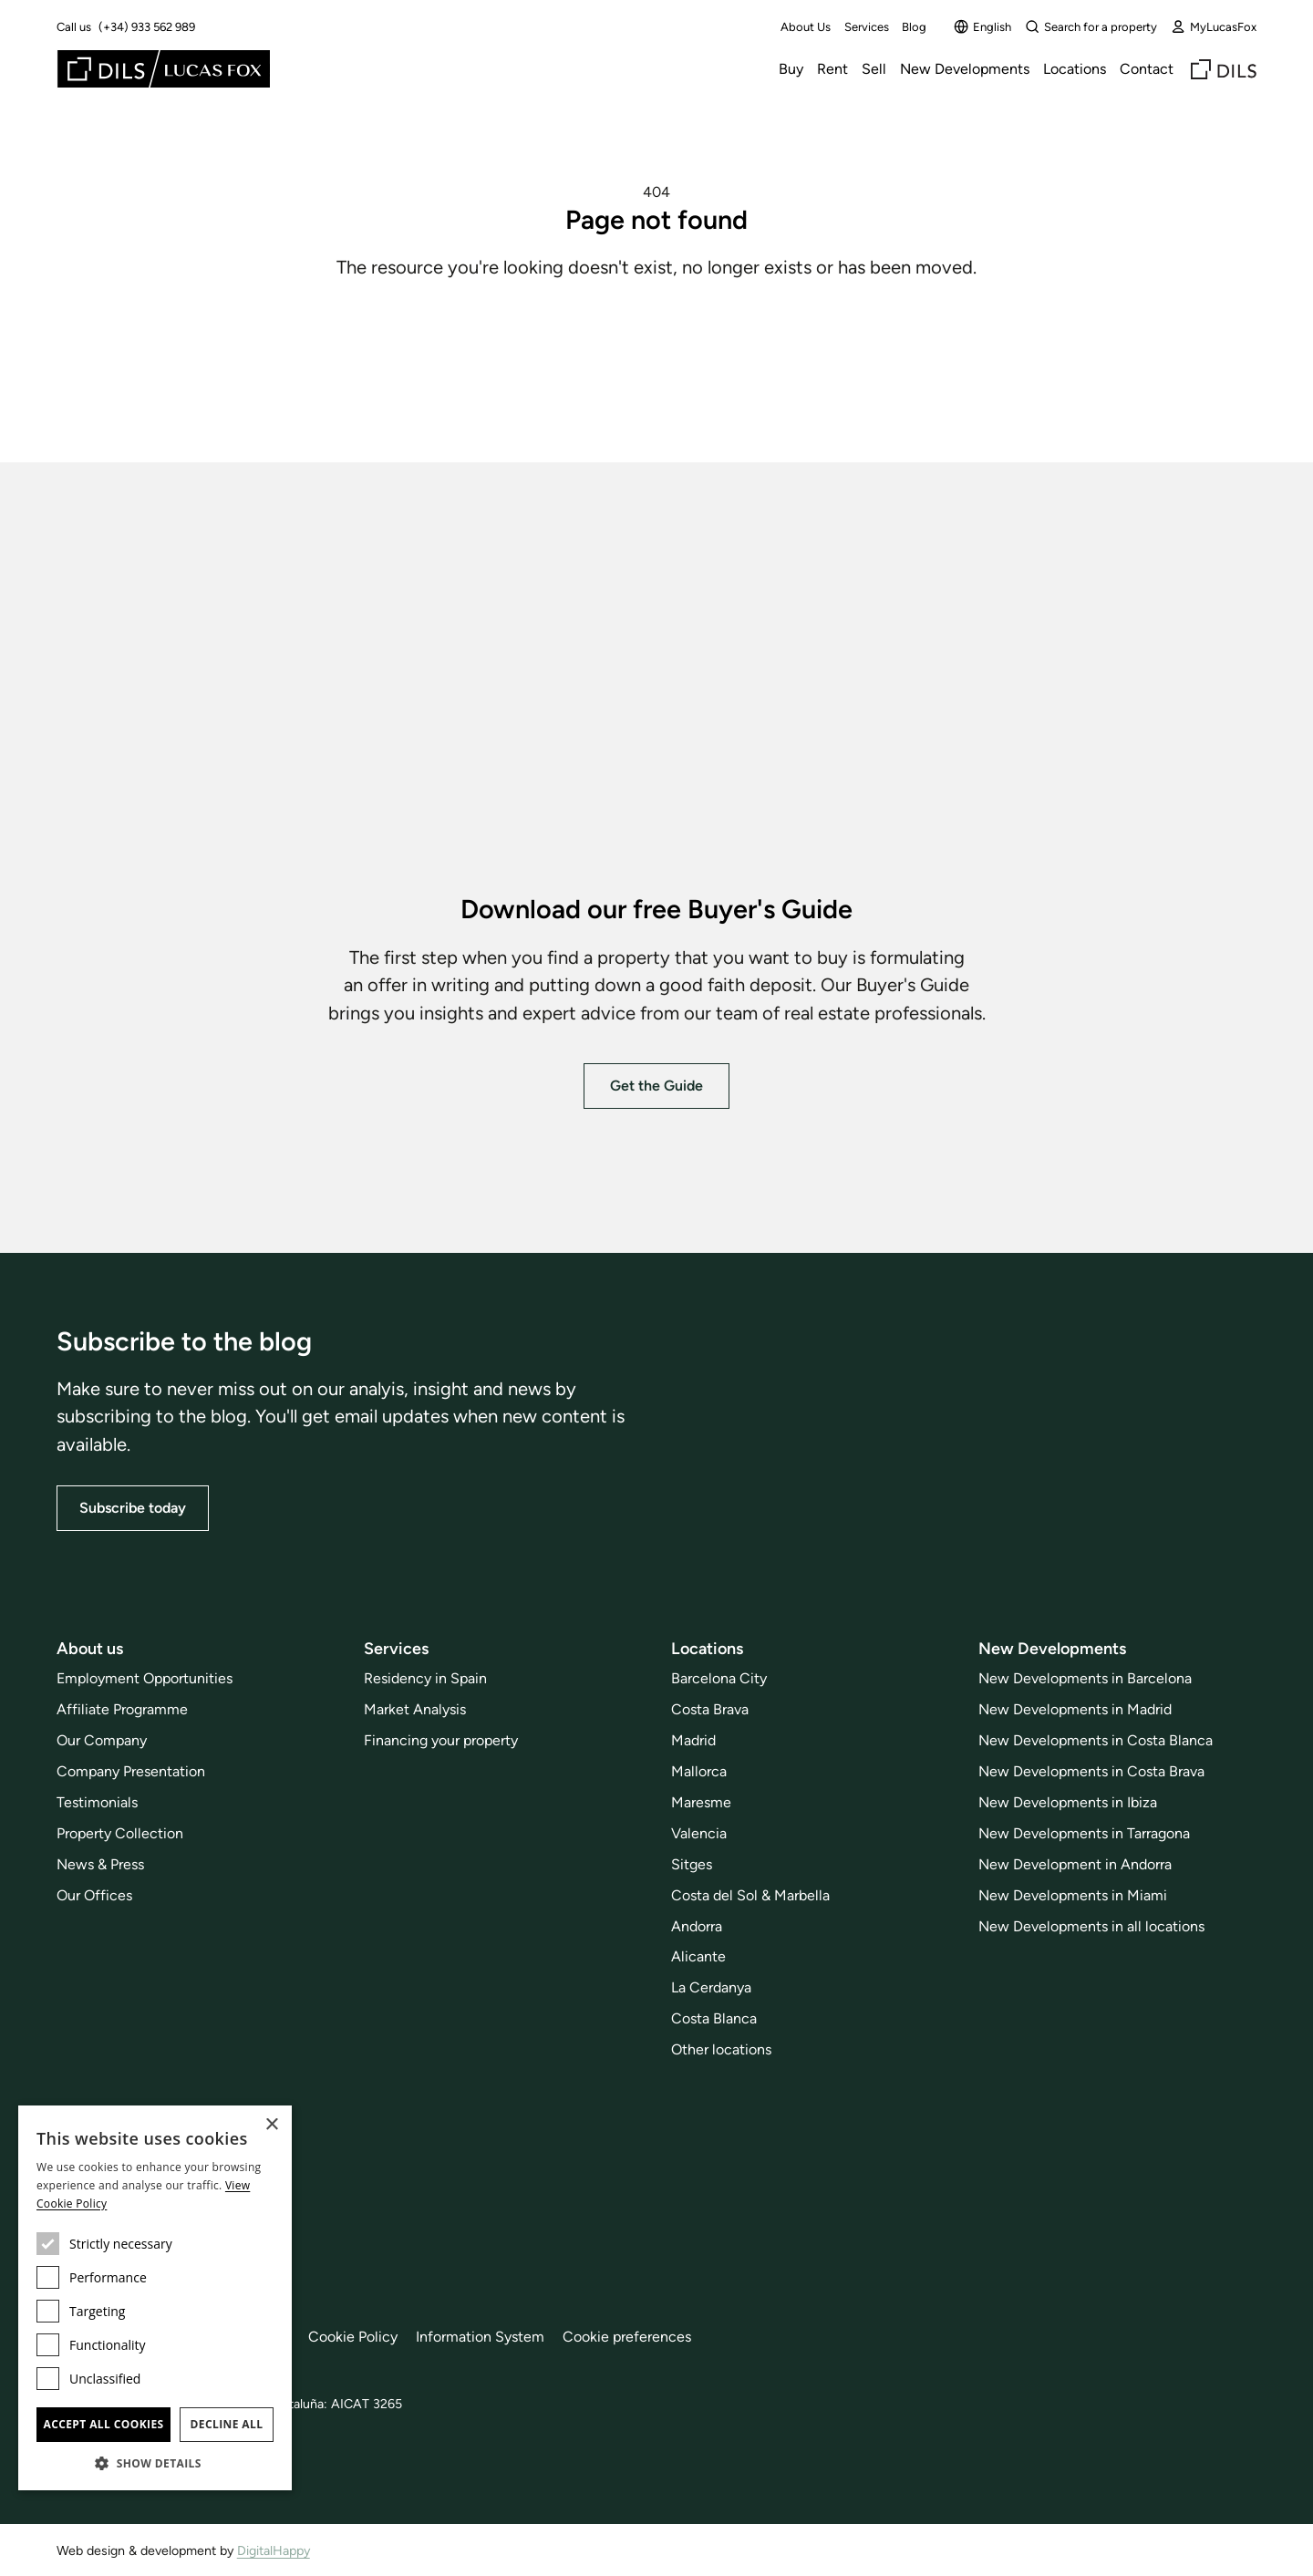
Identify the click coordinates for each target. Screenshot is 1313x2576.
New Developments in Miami (1072, 1894)
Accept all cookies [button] (103, 2424)
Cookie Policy (353, 2336)
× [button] (271, 2125)
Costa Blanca (714, 2018)
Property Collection (120, 1833)
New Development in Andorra (1075, 1864)
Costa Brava (710, 1709)
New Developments (964, 69)
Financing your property (441, 1740)
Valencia (699, 1833)
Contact (1146, 69)
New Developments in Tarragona (1084, 1833)
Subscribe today (132, 1507)
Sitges (691, 1864)
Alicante (698, 1956)
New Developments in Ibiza (1067, 1802)
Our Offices (94, 1894)
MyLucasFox (1213, 26)
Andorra (696, 1925)
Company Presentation (131, 1771)
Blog (914, 27)
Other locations (721, 2049)
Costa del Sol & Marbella (750, 1894)
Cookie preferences (627, 2336)
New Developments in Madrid (1075, 1709)
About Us (806, 27)
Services (866, 27)
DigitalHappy (273, 2550)
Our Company (102, 1740)
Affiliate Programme (122, 1709)
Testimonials (97, 1802)
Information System (480, 2336)
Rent (832, 69)
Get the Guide (656, 1084)
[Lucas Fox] (164, 68)
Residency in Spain (425, 1678)
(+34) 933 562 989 (146, 27)
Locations (1074, 69)
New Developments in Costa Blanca (1095, 1740)
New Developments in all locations (1091, 1925)
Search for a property (1091, 26)
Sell (874, 69)
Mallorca (699, 1771)
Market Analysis (415, 1709)
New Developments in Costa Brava (1091, 1771)
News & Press (100, 1864)
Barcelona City (719, 1678)
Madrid (693, 1740)
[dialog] (155, 2297)
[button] (155, 2463)
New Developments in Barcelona (1085, 1678)
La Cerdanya (711, 1987)
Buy (791, 69)
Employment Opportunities (145, 1678)
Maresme (701, 1802)
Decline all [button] (227, 2424)
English (982, 26)
